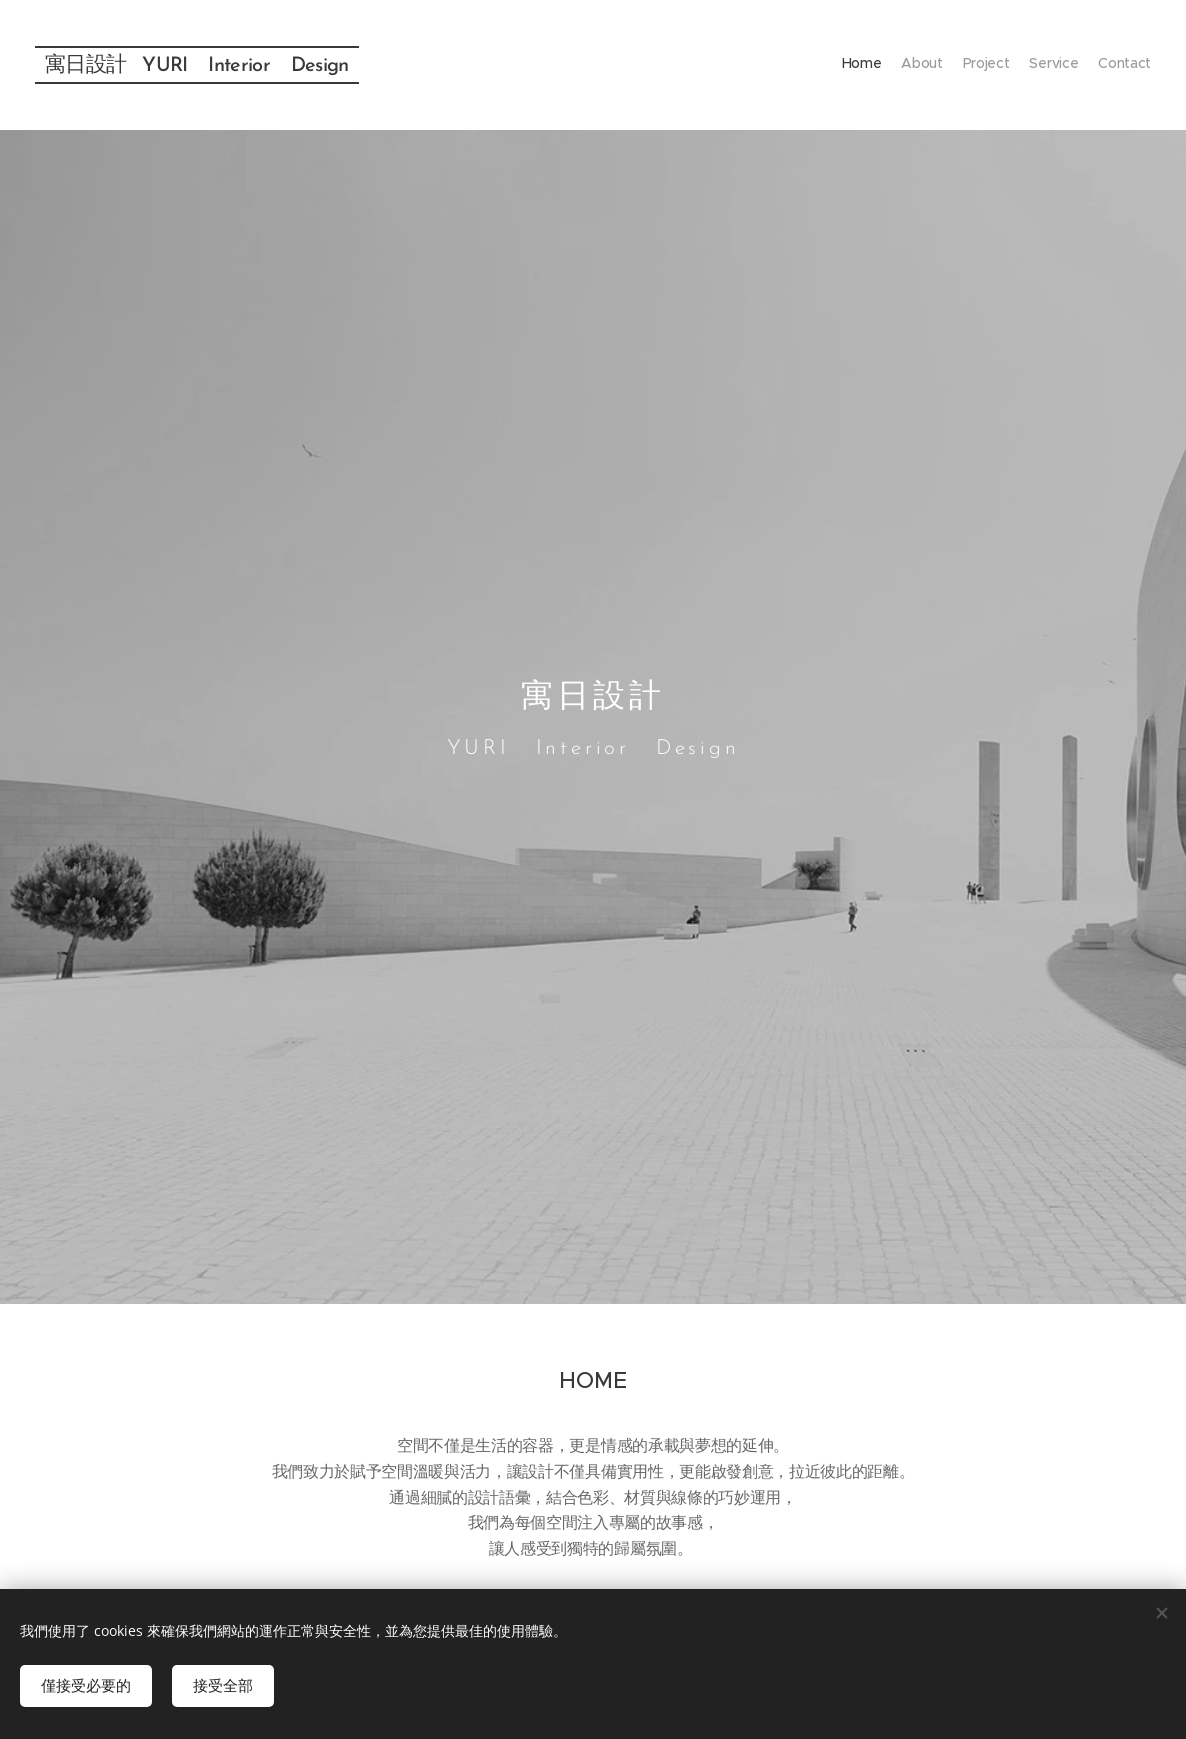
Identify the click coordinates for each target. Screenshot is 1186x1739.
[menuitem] (1073, 65)
